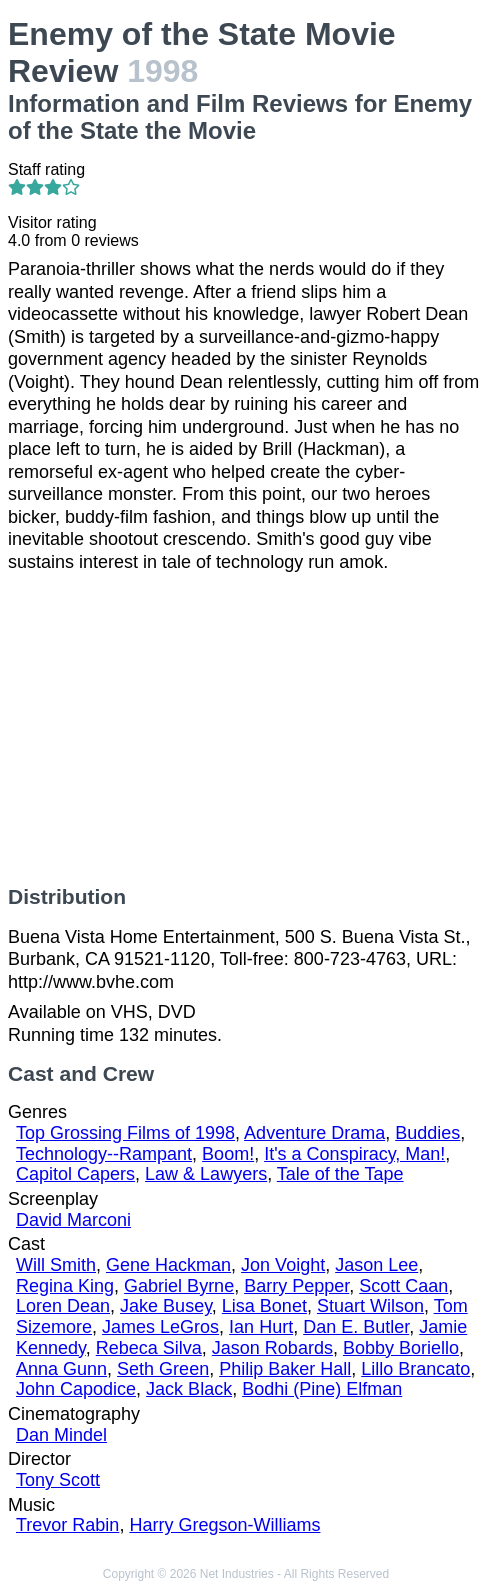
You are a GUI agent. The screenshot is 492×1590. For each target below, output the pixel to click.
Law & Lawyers (206, 1174)
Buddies (427, 1133)
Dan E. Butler (356, 1327)
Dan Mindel (61, 1435)
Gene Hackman (168, 1265)
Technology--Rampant (104, 1154)
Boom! (228, 1154)
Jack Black (189, 1389)
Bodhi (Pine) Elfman (322, 1389)
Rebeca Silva (149, 1348)
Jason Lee (376, 1265)
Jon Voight (283, 1265)
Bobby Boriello (401, 1348)
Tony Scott (58, 1480)
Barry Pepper (296, 1286)
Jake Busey (166, 1306)
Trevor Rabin (67, 1525)
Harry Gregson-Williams (224, 1525)
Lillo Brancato (415, 1369)
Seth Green (163, 1369)
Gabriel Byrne (179, 1286)
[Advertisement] (246, 729)
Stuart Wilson (370, 1306)
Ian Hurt (261, 1327)
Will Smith (56, 1265)
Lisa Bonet (264, 1306)
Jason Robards (272, 1348)
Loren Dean (63, 1306)
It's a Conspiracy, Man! (354, 1154)
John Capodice (76, 1389)
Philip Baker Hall (285, 1369)
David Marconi (73, 1220)
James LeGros (160, 1327)
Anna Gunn (61, 1369)
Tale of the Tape (340, 1174)
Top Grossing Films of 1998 (125, 1133)
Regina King (65, 1286)
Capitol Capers (75, 1174)
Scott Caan (403, 1286)
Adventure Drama (314, 1133)
